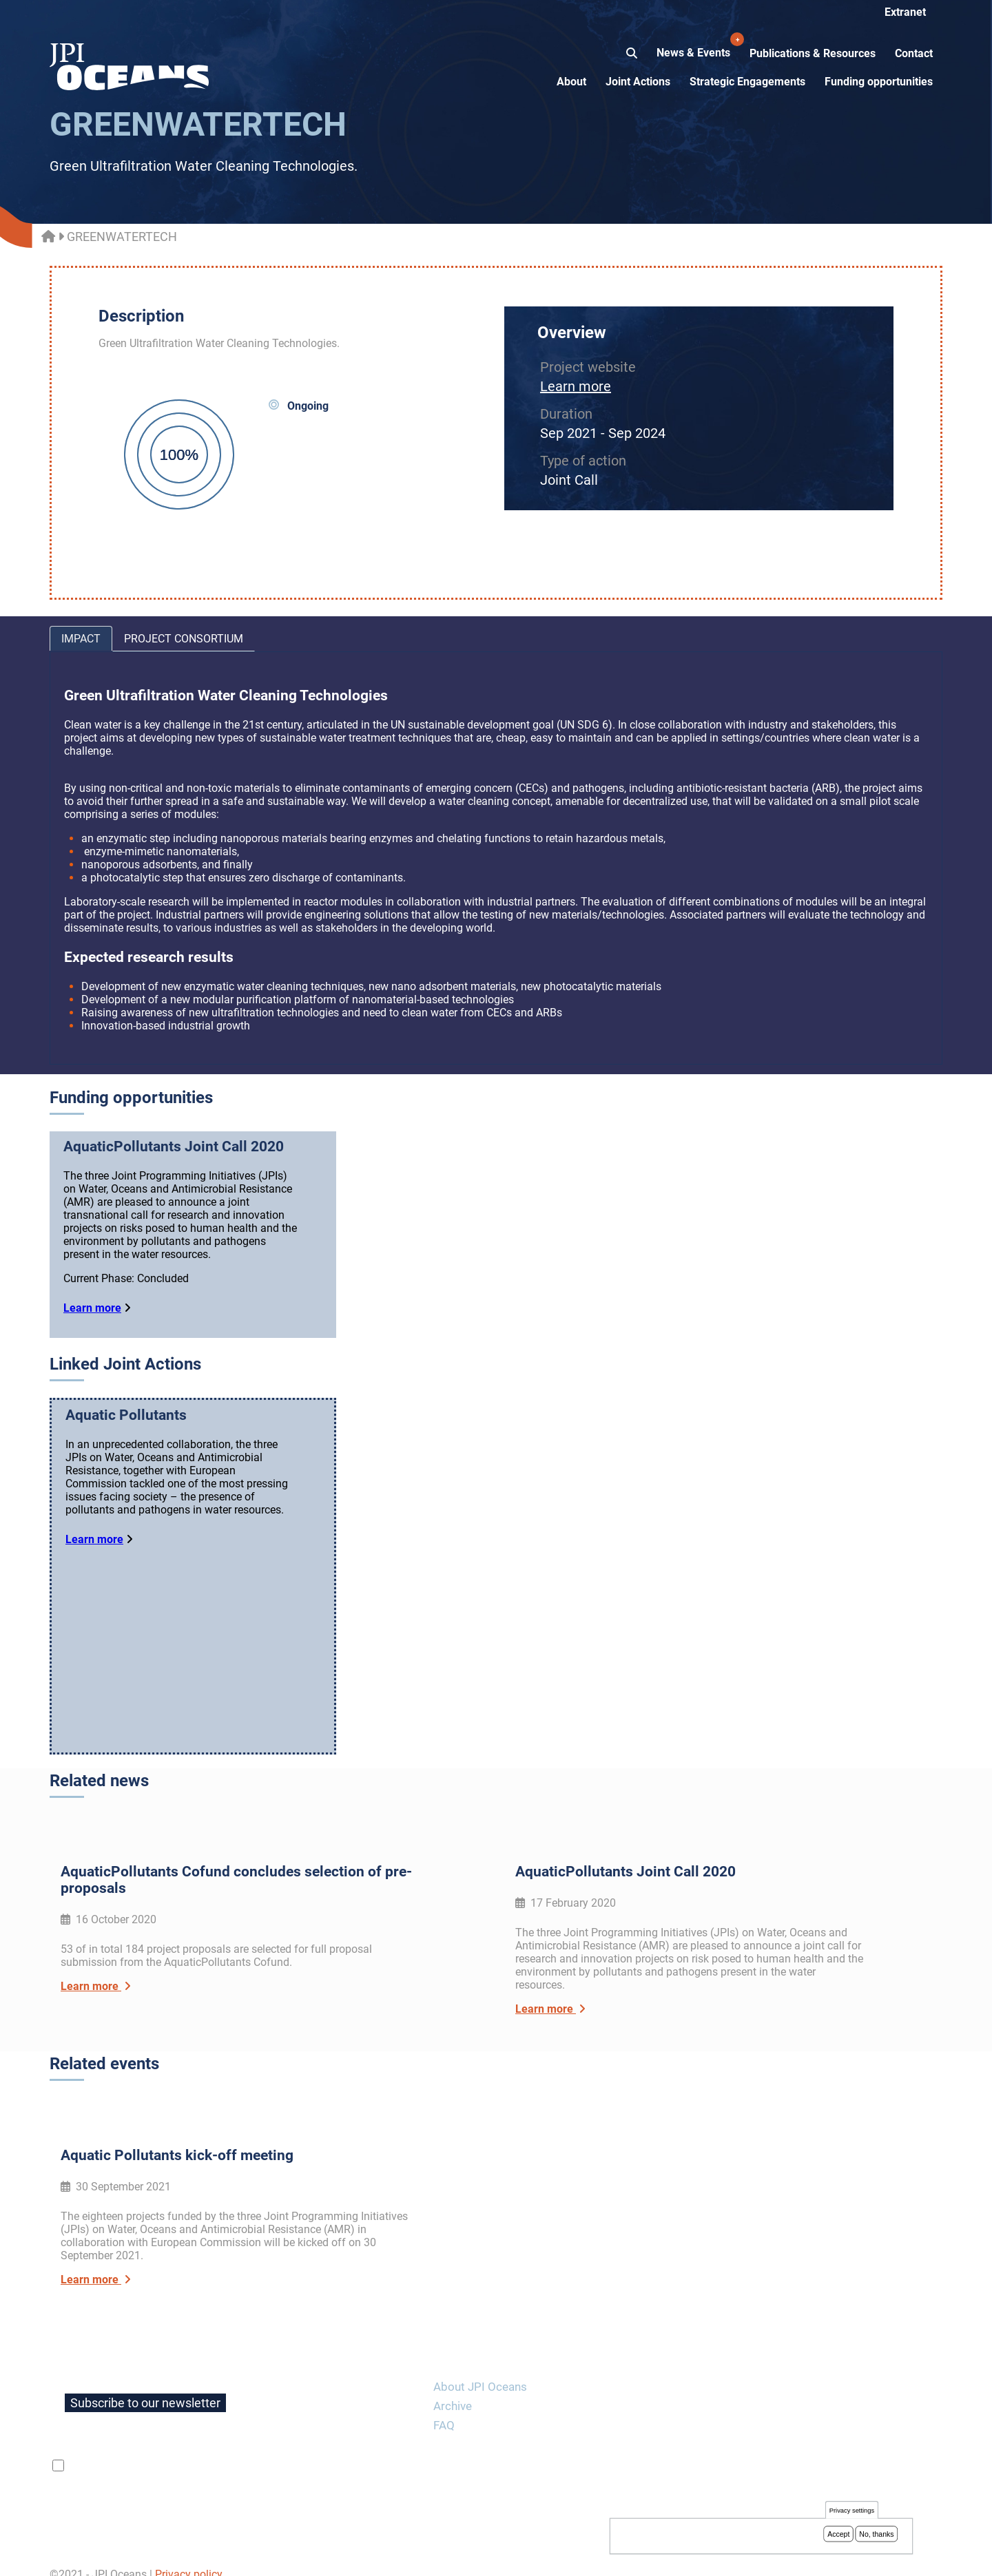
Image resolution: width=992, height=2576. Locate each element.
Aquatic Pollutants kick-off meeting (177, 2138)
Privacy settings (851, 2511)
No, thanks (876, 2535)
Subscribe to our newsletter (145, 2386)
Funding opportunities (879, 81)
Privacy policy (189, 2557)
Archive (452, 2389)
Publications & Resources (813, 53)
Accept (838, 2535)
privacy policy (231, 2449)
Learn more (575, 386)
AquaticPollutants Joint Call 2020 (173, 1146)
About (571, 81)
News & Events (695, 45)
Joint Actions (638, 81)
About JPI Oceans (480, 2370)
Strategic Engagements (747, 81)
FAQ (444, 2409)
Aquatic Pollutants (126, 1415)
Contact (914, 53)
